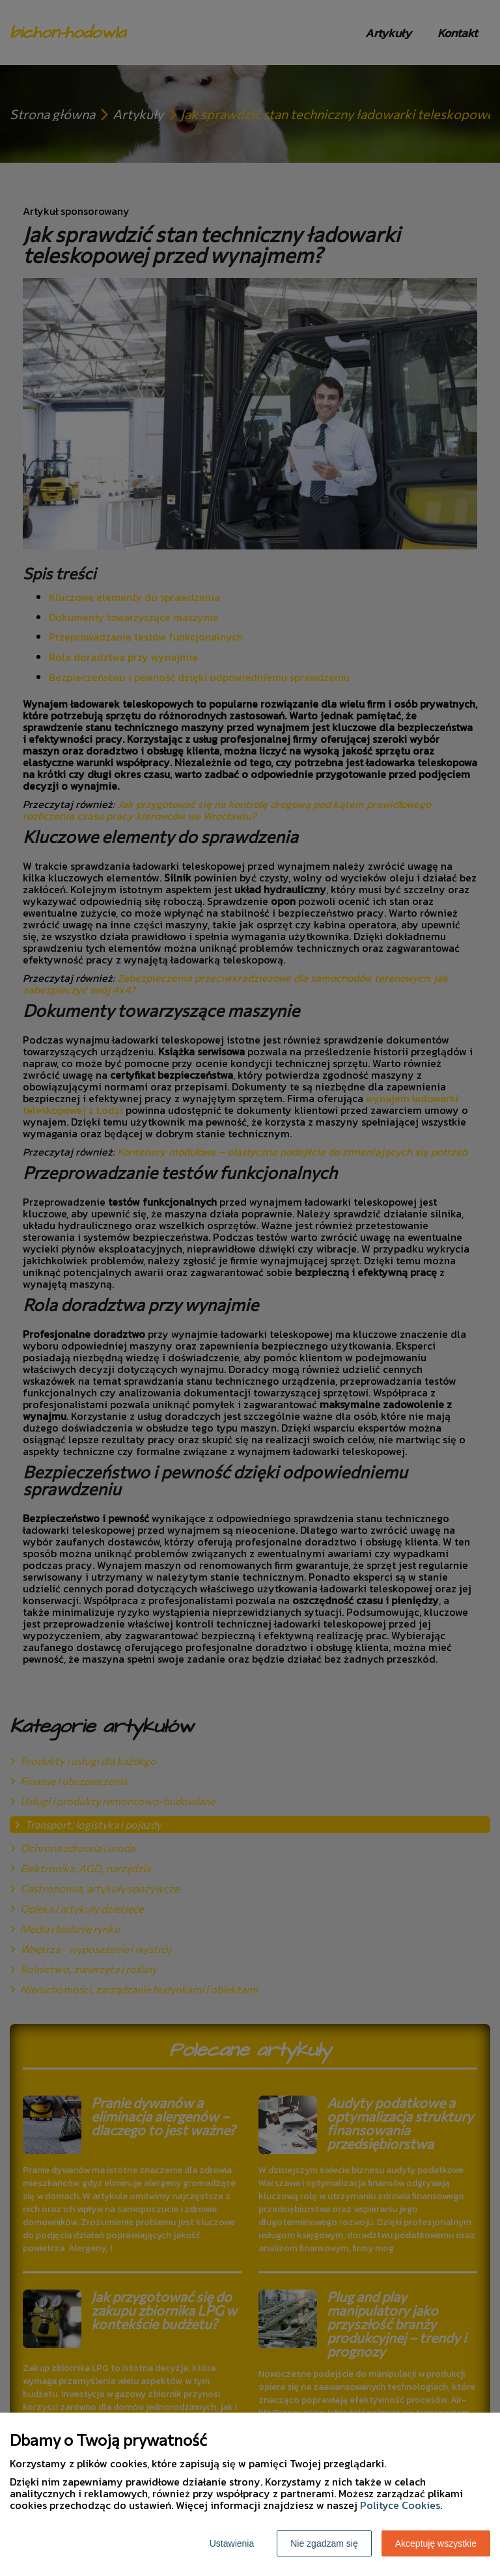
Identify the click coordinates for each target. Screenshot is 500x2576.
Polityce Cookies (400, 2505)
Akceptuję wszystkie (436, 2543)
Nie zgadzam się (324, 2543)
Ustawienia (232, 2543)
